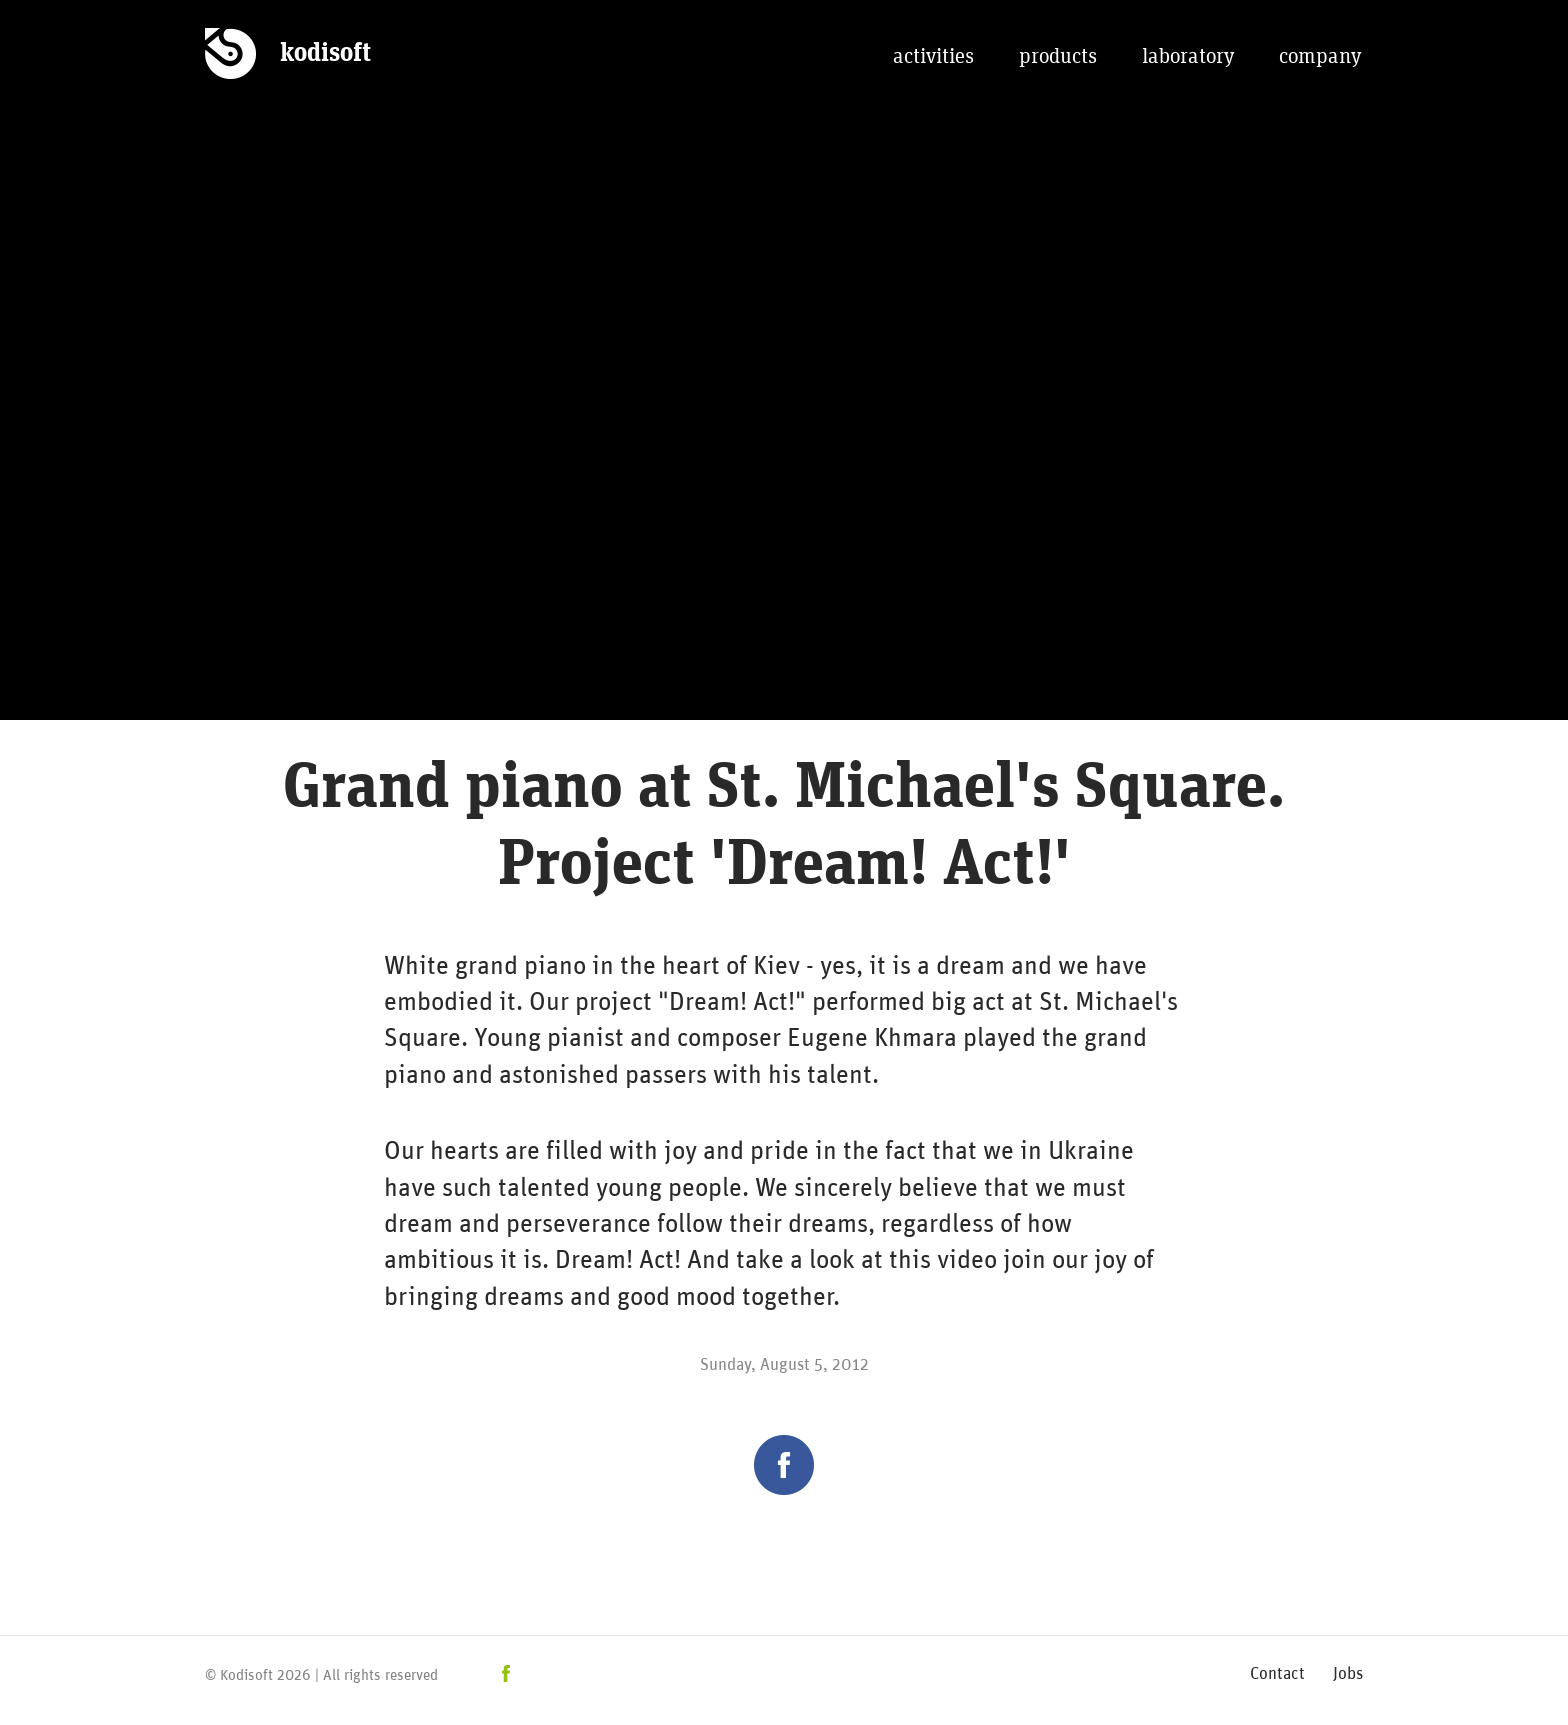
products (1058, 56)
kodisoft (325, 53)
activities (933, 56)
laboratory (1188, 56)
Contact (1277, 1671)
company (1320, 56)
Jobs (1348, 1671)
